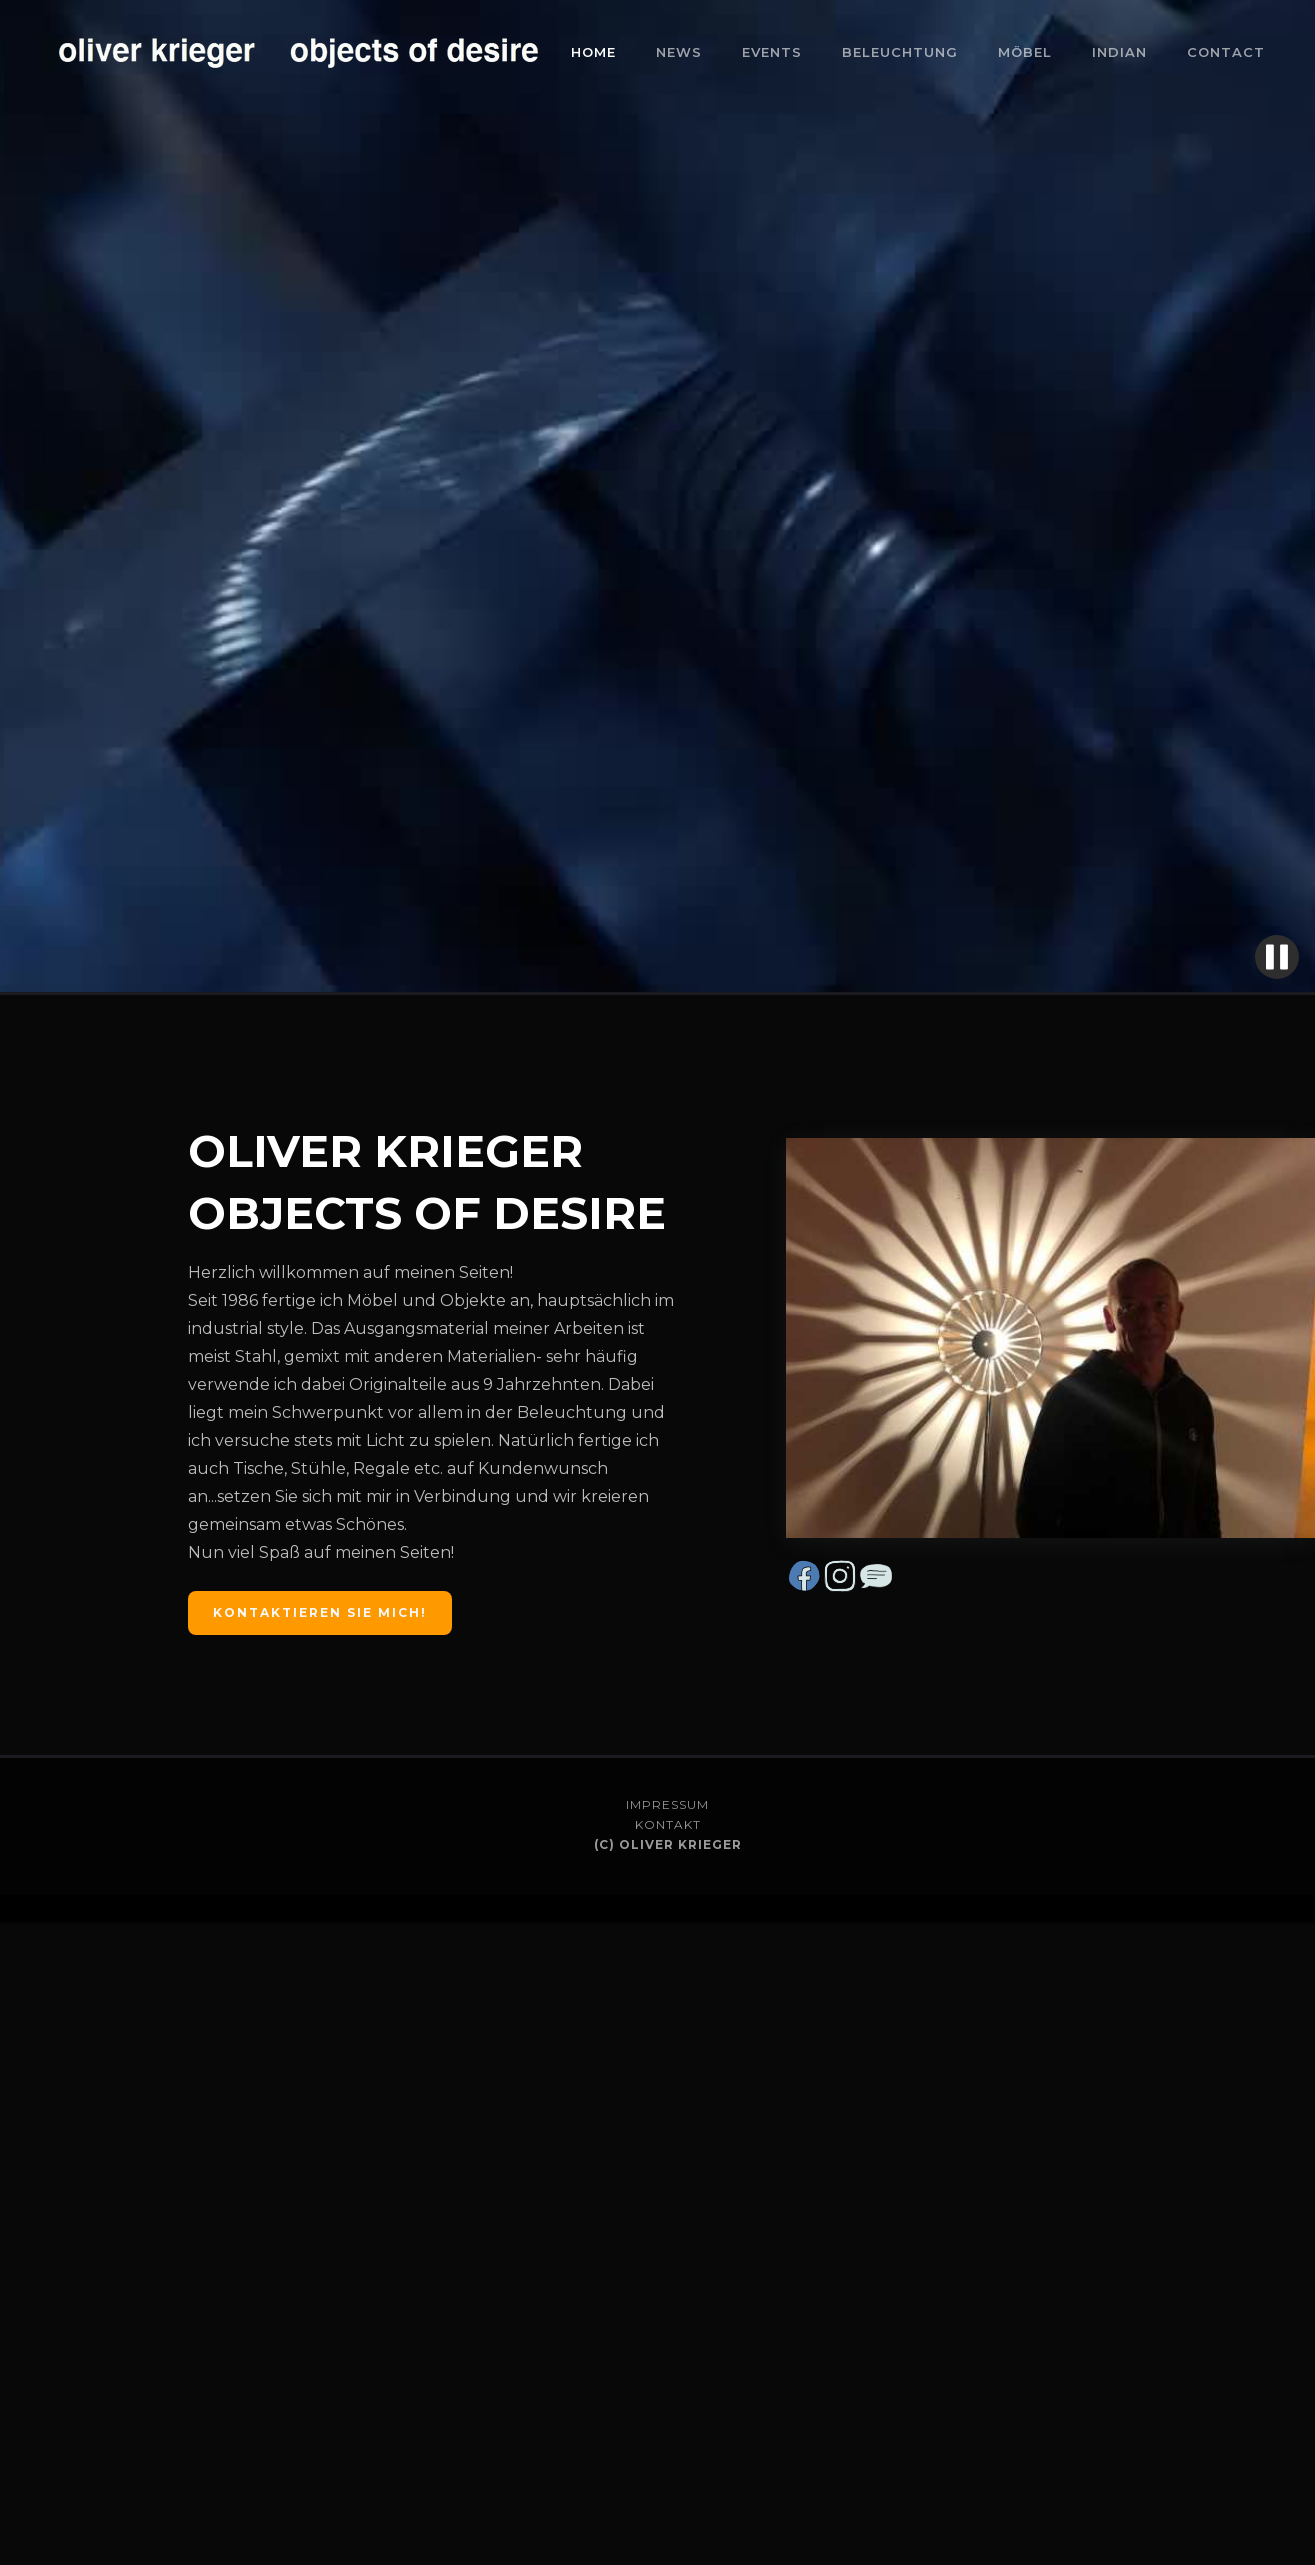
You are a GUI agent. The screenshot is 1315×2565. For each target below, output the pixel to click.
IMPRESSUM (667, 1804)
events (772, 52)
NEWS (679, 52)
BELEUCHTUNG (900, 52)
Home (593, 52)
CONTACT (1226, 52)
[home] (300, 52)
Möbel (1025, 52)
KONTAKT (668, 1824)
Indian (1119, 52)
